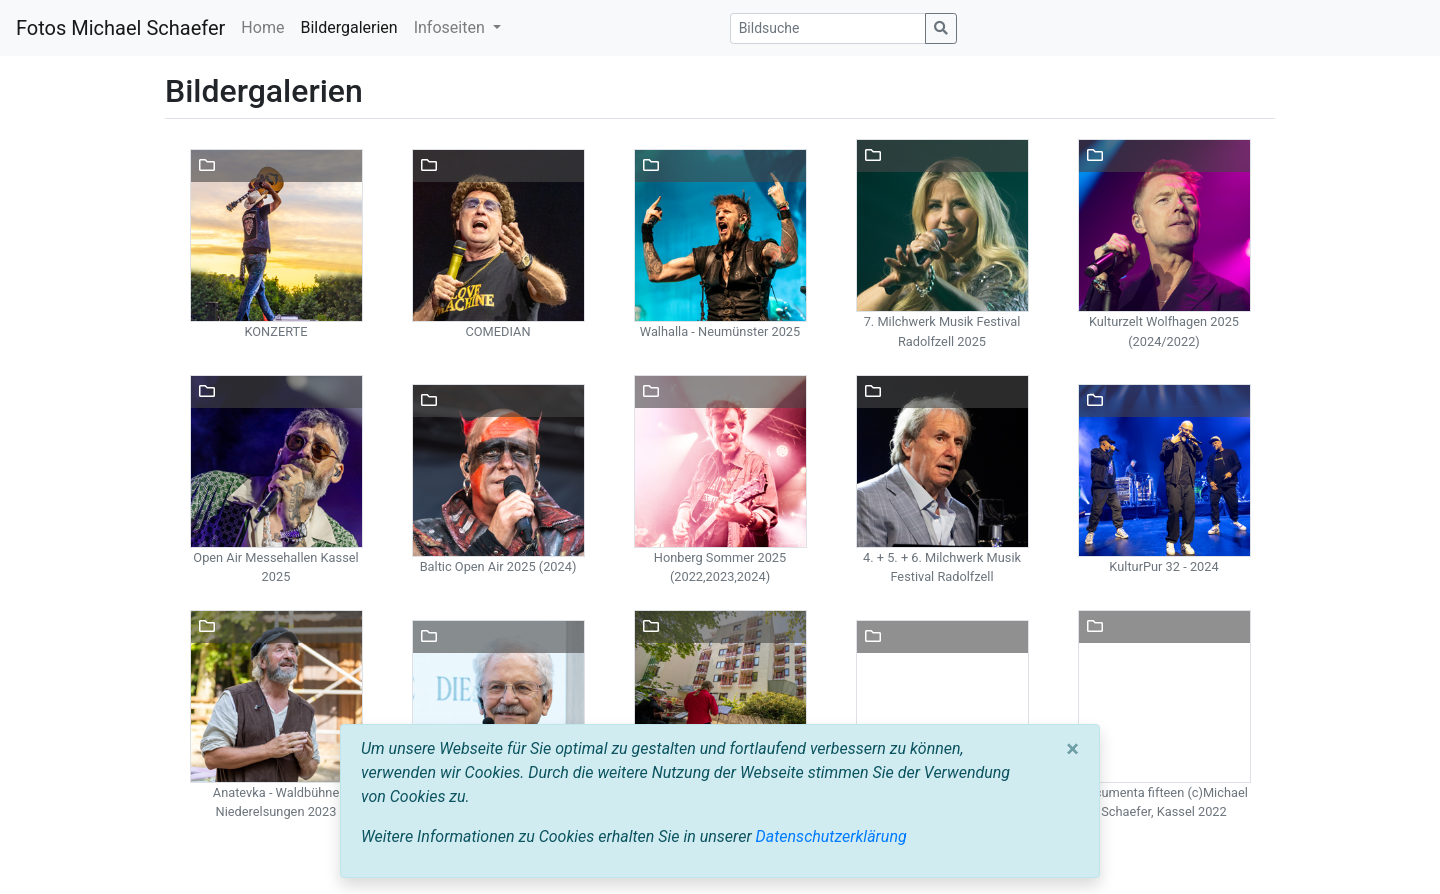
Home (262, 27)
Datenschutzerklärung (831, 836)
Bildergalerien (348, 27)
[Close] (1072, 749)
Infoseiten (451, 27)
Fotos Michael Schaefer (120, 28)
